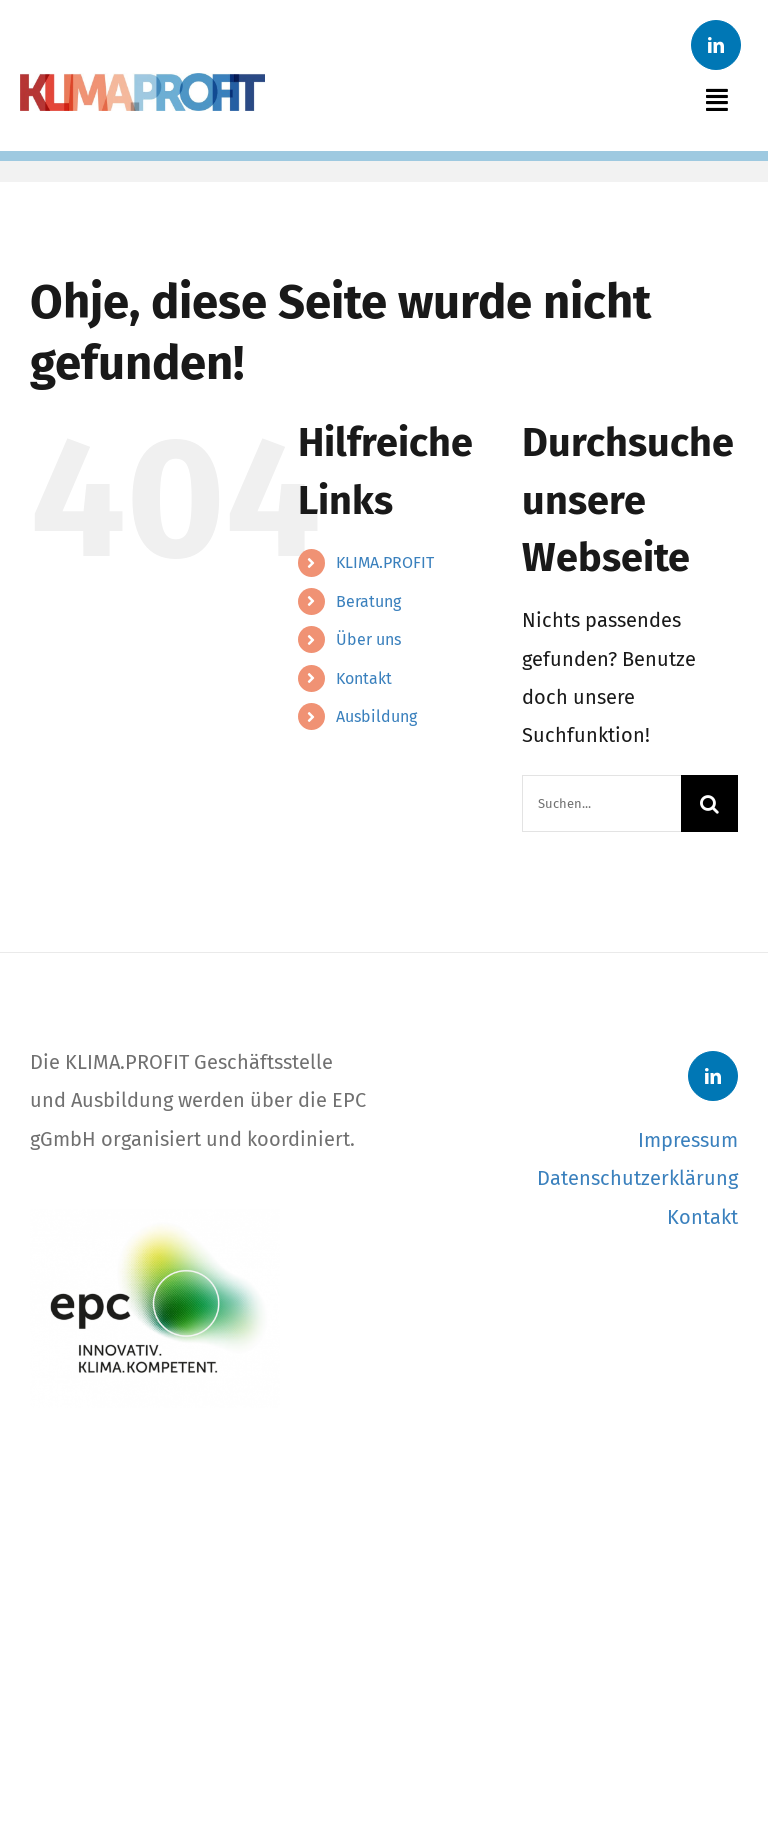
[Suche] (709, 803)
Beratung (368, 601)
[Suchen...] (601, 803)
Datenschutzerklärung (637, 1178)
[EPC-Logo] (155, 1219)
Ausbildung (376, 716)
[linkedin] (716, 45)
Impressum (688, 1140)
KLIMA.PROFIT (385, 562)
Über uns (368, 639)
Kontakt (364, 678)
